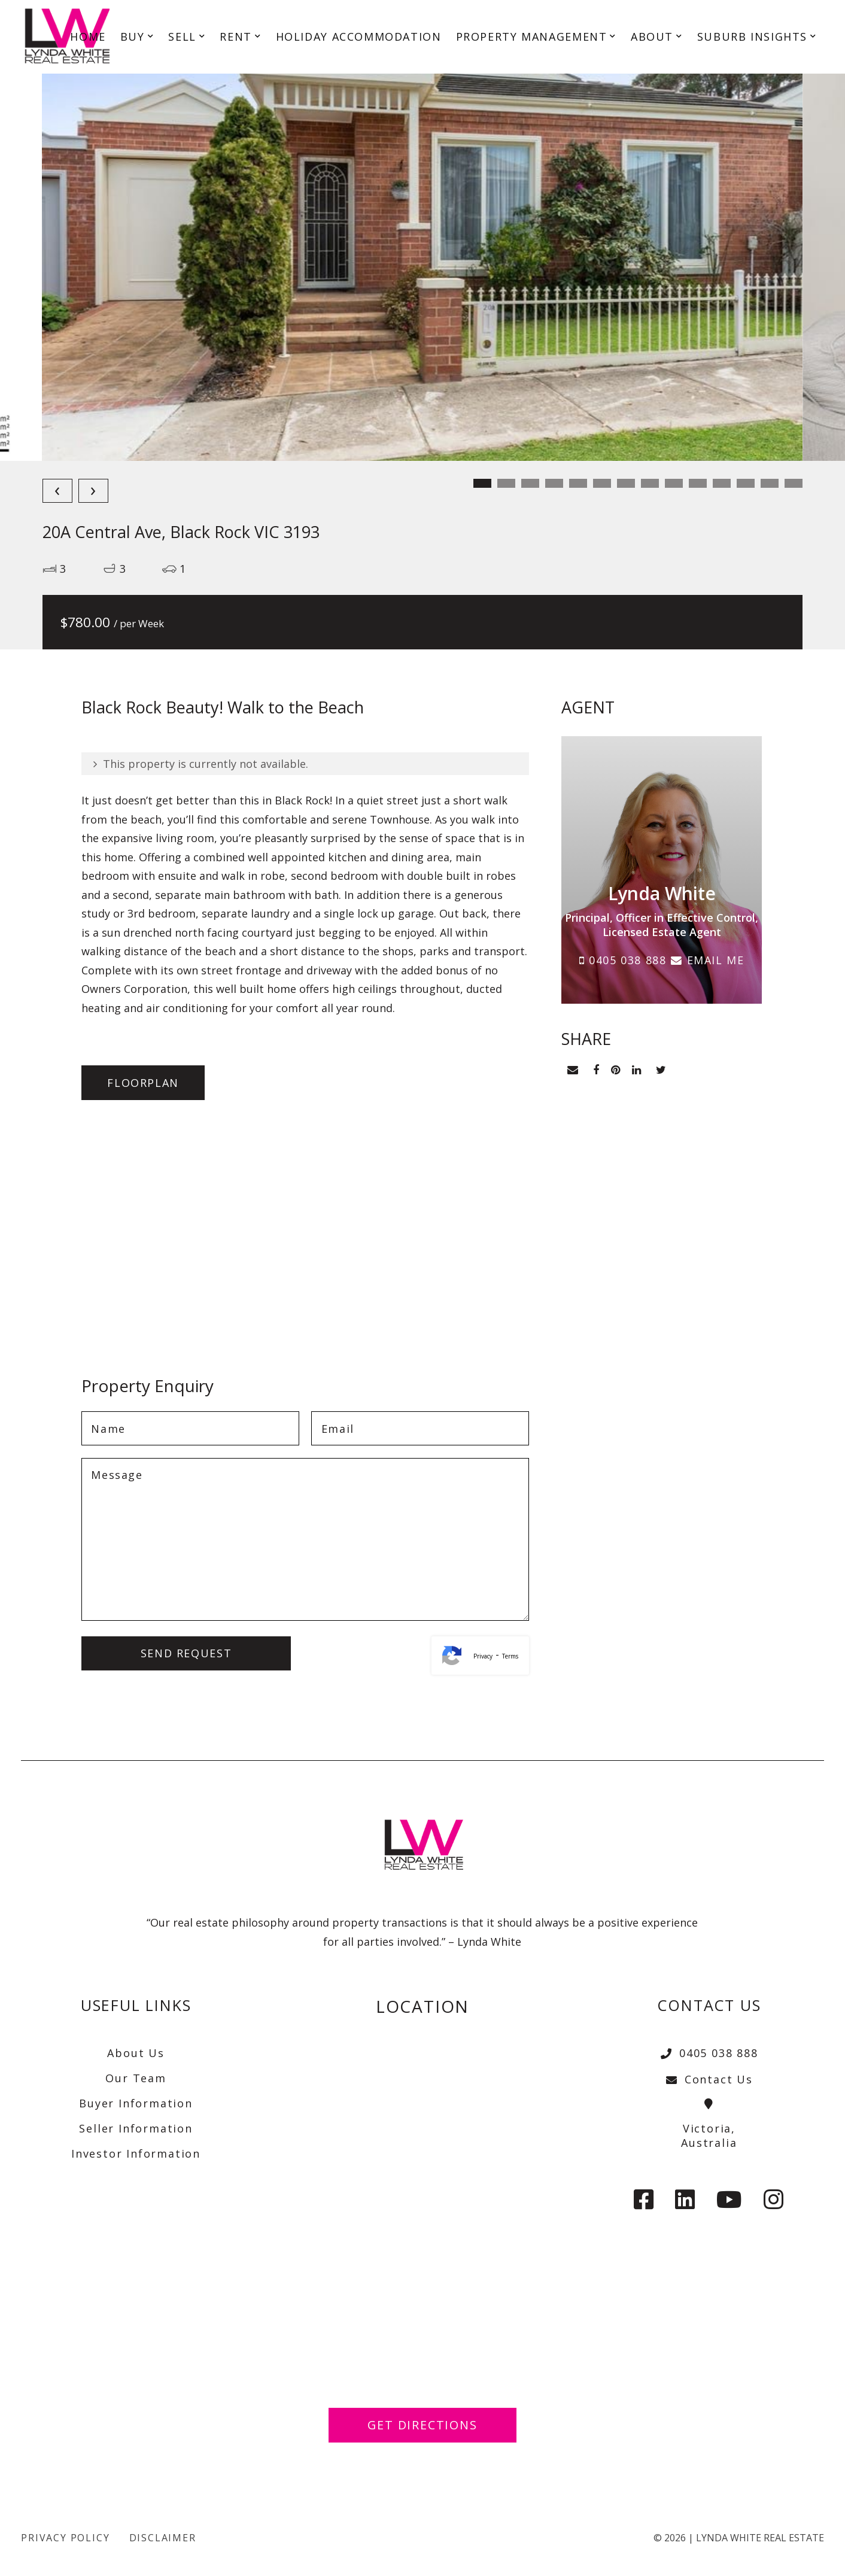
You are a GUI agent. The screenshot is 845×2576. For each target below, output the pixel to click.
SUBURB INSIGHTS (752, 38)
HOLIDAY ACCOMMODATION (359, 38)
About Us (135, 2053)
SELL (182, 38)
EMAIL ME (707, 960)
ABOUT (652, 38)
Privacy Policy (65, 2538)
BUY (132, 38)
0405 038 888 (623, 960)
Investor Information (135, 2153)
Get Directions (422, 2425)
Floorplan (145, 1083)
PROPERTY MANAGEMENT (531, 38)
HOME (87, 38)
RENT (235, 38)
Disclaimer (162, 2538)
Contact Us (709, 2079)
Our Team (135, 2078)
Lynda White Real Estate (760, 2538)
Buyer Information (136, 2103)
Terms (510, 1656)
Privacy (483, 1656)
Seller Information (135, 2128)
